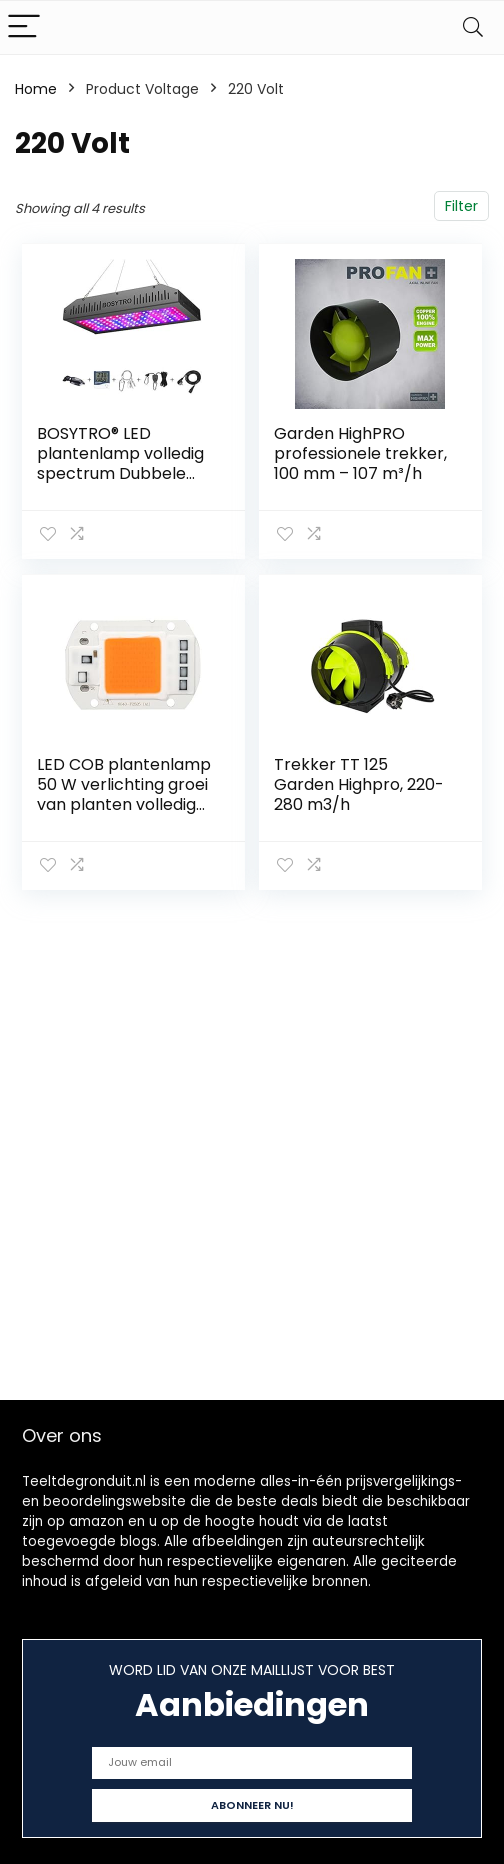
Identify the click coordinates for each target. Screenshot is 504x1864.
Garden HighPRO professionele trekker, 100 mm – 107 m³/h (360, 453)
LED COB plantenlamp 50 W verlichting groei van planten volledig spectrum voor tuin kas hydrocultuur (124, 804)
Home (36, 89)
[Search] (473, 27)
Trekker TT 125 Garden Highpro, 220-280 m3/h (359, 784)
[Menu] (24, 27)
